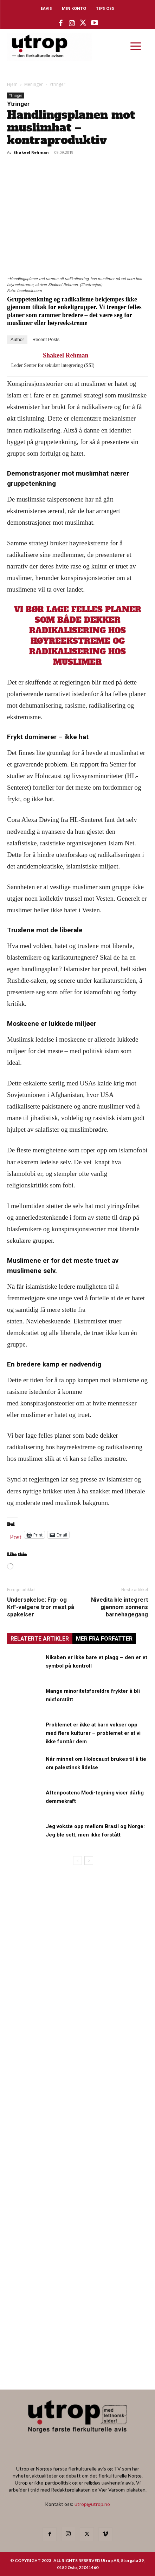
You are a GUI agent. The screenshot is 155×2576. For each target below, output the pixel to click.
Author (17, 339)
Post (15, 1535)
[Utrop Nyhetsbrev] (77, 2363)
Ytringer (57, 84)
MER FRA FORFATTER (104, 1638)
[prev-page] (77, 1860)
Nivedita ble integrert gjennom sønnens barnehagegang (119, 1607)
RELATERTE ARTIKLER (40, 1638)
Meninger (33, 84)
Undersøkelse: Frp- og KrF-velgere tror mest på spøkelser (40, 1607)
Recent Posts (45, 339)
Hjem (12, 84)
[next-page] (88, 1860)
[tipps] (77, 2084)
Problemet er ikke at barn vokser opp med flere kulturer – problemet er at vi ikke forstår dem (93, 1733)
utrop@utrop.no (92, 2504)
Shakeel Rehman (31, 152)
